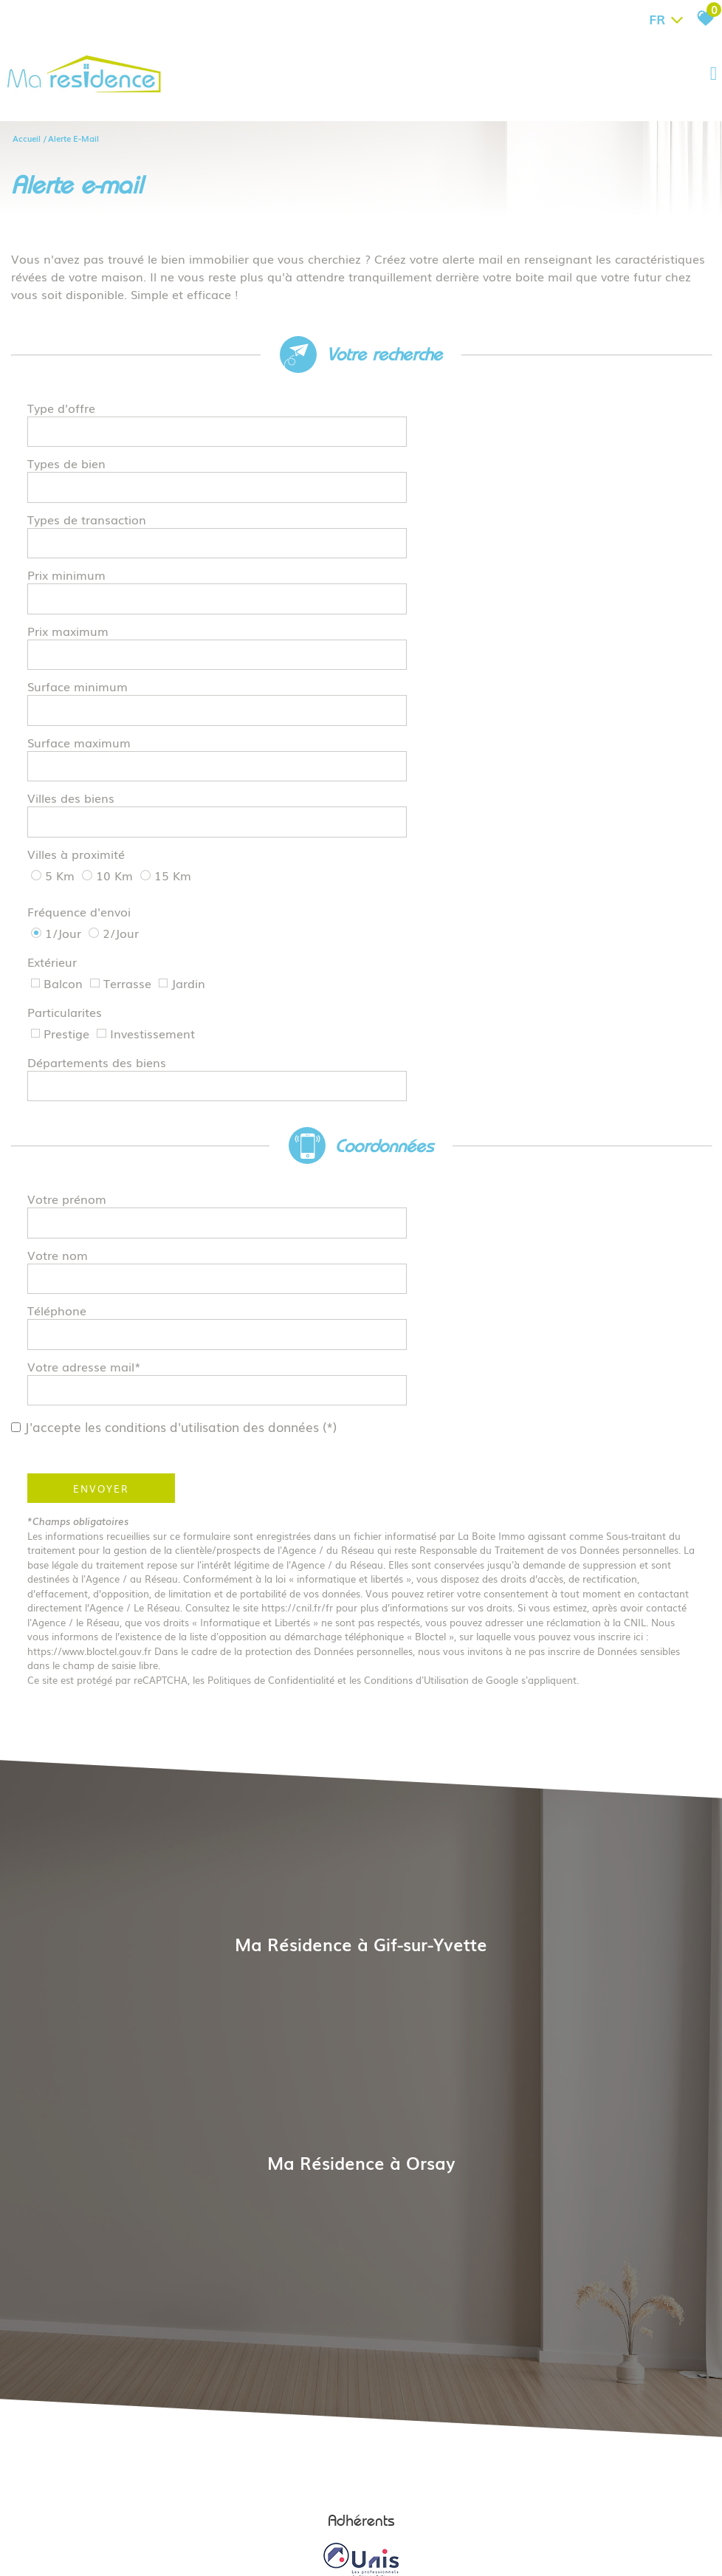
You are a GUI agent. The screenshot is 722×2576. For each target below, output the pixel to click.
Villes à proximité (78, 715)
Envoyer (103, 1185)
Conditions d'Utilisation (418, 1377)
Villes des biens (73, 679)
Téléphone (59, 1050)
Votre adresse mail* (86, 1088)
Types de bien (69, 451)
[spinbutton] (526, 527)
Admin (392, 2503)
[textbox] (526, 413)
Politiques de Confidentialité (273, 1377)
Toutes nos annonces (455, 2503)
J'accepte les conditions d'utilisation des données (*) (190, 1124)
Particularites (67, 820)
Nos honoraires (316, 2503)
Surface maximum (81, 641)
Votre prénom (69, 974)
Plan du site (179, 2503)
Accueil (27, 137)
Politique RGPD (536, 2503)
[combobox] (526, 413)
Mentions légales (244, 2503)
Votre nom (60, 1012)
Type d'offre (63, 413)
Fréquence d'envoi (81, 755)
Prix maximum (70, 565)
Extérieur (54, 787)
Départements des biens (99, 854)
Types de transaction (89, 489)
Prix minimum (69, 527)
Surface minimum (80, 603)
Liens (364, 2503)
